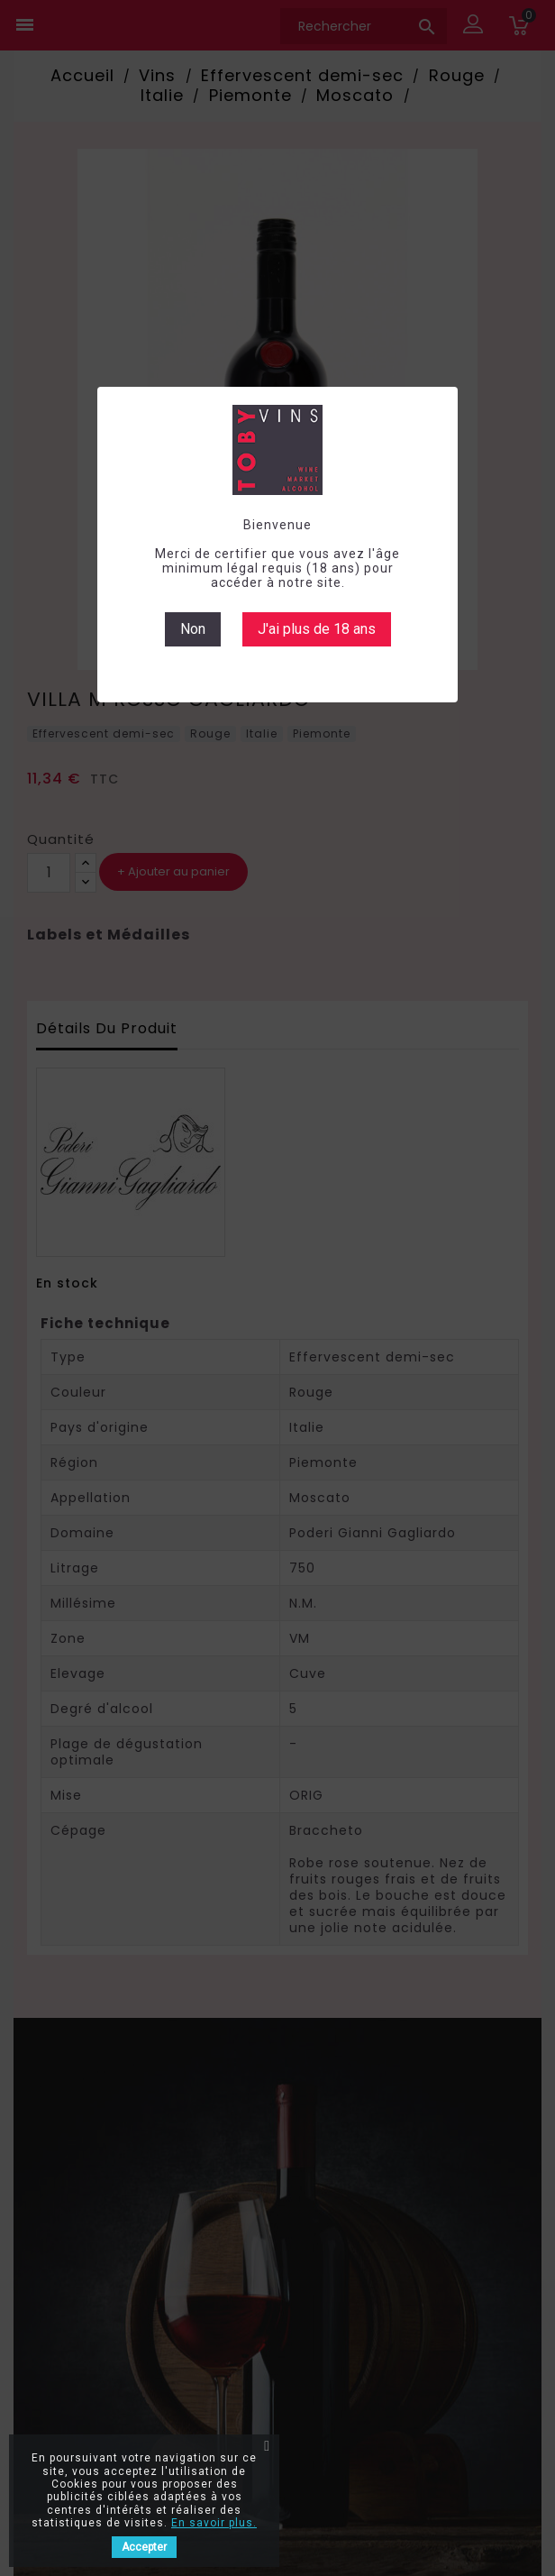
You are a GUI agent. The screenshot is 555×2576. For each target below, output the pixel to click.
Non (192, 628)
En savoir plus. (214, 2522)
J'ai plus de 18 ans (317, 628)
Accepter (144, 2547)
